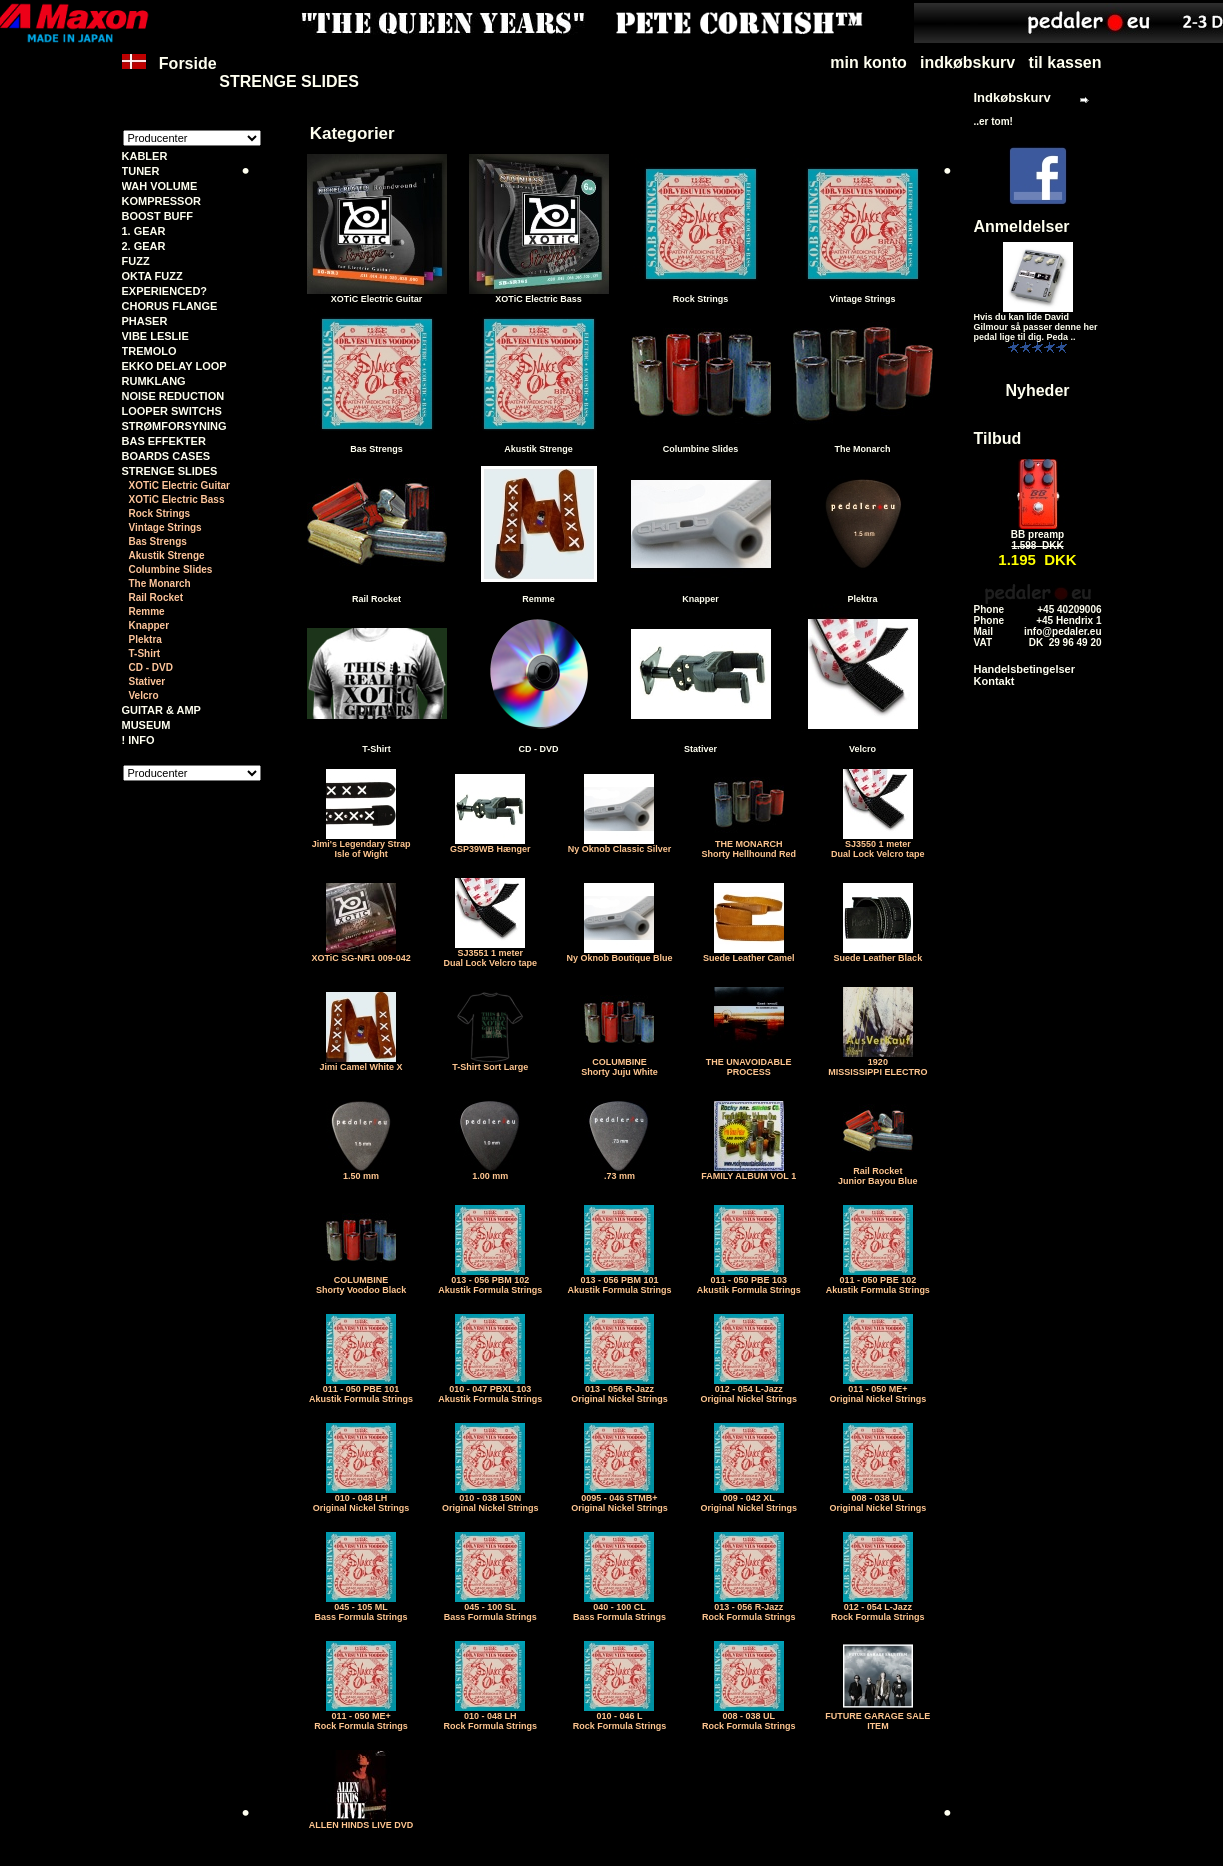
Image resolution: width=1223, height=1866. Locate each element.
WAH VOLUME (160, 186)
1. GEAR (144, 231)
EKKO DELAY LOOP (174, 366)
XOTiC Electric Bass (177, 499)
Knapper (149, 625)
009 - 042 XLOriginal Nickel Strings (748, 1499)
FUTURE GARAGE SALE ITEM (877, 1717)
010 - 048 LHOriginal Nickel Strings (361, 1499)
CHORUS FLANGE (170, 306)
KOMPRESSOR (161, 201)
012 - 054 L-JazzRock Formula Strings (878, 1608)
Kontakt (994, 681)
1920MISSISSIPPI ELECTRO (877, 1063)
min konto (868, 62)
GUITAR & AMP (161, 710)
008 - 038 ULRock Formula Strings (749, 1717)
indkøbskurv (967, 62)
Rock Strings (160, 513)
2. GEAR (144, 246)
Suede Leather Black (878, 954)
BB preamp (1037, 534)
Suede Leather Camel (749, 954)
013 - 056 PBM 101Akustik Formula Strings (619, 1281)
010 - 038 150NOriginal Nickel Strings (490, 1499)
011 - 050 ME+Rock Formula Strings (361, 1717)
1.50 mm (361, 1172)
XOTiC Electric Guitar (180, 485)
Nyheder (1037, 390)
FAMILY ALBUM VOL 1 (748, 1172)
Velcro (144, 695)
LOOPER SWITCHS (172, 411)
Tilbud (998, 438)
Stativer (147, 681)
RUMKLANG (154, 381)
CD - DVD (151, 667)
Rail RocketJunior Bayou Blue (878, 1172)
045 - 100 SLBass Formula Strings (490, 1608)
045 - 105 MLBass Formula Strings (361, 1608)
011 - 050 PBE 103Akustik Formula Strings (749, 1281)
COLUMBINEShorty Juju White (619, 1063)
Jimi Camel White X (361, 1063)
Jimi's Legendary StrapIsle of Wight (361, 845)
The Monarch (160, 583)
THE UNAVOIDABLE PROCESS (749, 1063)
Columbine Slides (171, 569)
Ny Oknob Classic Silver (620, 845)
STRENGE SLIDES (289, 81)
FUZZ (136, 261)
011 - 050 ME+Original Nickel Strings (878, 1390)
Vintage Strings (165, 527)
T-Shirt (145, 653)
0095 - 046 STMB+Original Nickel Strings (619, 1499)
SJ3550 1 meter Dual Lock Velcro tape (878, 845)
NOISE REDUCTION (173, 396)
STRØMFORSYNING (174, 426)
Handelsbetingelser (1024, 669)
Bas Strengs (158, 541)
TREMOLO (149, 351)
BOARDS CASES (166, 456)
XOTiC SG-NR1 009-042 (360, 954)
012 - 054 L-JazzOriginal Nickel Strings (748, 1390)
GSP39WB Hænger (490, 845)
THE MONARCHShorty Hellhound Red (748, 845)
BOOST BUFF (158, 216)
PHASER (145, 321)
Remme (147, 611)
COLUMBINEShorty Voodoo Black (361, 1281)
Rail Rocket (156, 597)
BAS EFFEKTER (164, 441)
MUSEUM (146, 725)
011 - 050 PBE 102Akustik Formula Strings (878, 1281)
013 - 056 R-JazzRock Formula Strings (749, 1608)
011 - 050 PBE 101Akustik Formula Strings (361, 1390)
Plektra (145, 639)
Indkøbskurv (1012, 97)
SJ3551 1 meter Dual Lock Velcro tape (491, 954)
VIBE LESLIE (155, 336)
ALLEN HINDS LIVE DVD (361, 1821)
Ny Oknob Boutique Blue (619, 954)
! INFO (138, 740)
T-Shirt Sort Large (490, 1063)
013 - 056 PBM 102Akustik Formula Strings (490, 1281)
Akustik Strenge (167, 555)
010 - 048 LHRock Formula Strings (491, 1717)
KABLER (145, 156)
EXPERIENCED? (165, 291)
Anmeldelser (1022, 226)
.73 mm (619, 1172)
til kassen (1065, 62)
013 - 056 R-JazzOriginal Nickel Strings (619, 1390)
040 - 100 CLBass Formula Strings (619, 1608)
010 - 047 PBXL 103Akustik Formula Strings (490, 1390)
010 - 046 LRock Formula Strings (620, 1717)
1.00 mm (490, 1172)
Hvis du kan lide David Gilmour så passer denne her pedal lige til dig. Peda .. (1036, 327)
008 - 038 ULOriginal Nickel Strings (878, 1499)
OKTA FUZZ (152, 276)
